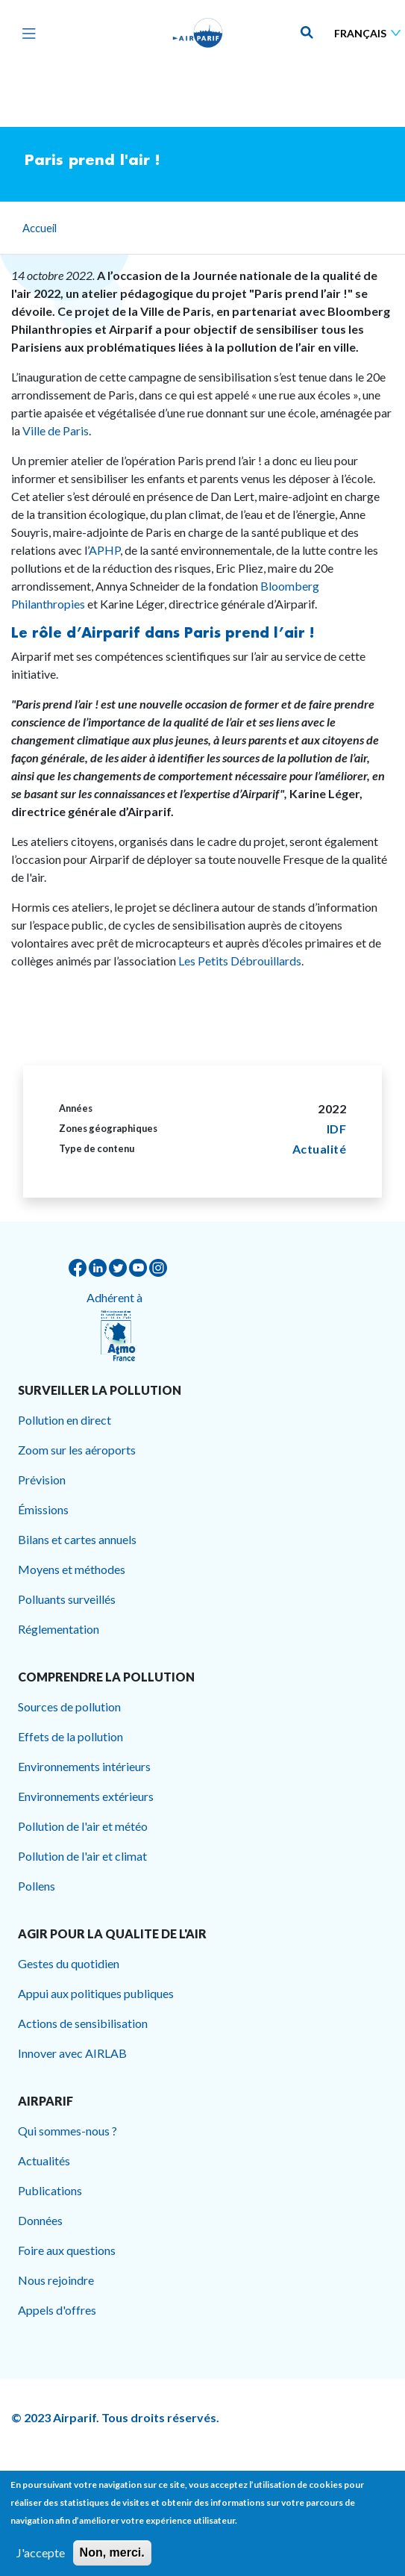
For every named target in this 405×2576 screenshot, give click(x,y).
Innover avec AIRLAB (72, 2053)
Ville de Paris (55, 430)
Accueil (39, 227)
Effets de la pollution (70, 1736)
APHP (104, 550)
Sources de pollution (69, 1706)
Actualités (44, 2160)
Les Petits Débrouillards (239, 960)
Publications (50, 2190)
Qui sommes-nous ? (67, 2131)
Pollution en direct (64, 1420)
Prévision (42, 1479)
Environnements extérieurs (86, 1796)
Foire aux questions (67, 2250)
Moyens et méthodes (71, 1569)
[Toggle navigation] (25, 33)
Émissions (43, 1509)
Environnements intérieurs (84, 1766)
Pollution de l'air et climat (82, 1856)
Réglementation (58, 1629)
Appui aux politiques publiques (96, 1993)
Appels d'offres (57, 2310)
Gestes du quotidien (68, 1963)
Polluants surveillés (67, 1599)
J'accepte (40, 2561)
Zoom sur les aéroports (77, 1450)
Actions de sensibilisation (83, 2023)
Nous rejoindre (56, 2280)
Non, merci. (112, 2560)
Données (40, 2220)
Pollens (36, 1886)
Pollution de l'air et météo (83, 1826)
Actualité (319, 1149)
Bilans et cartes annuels (77, 1539)
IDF (337, 1128)
